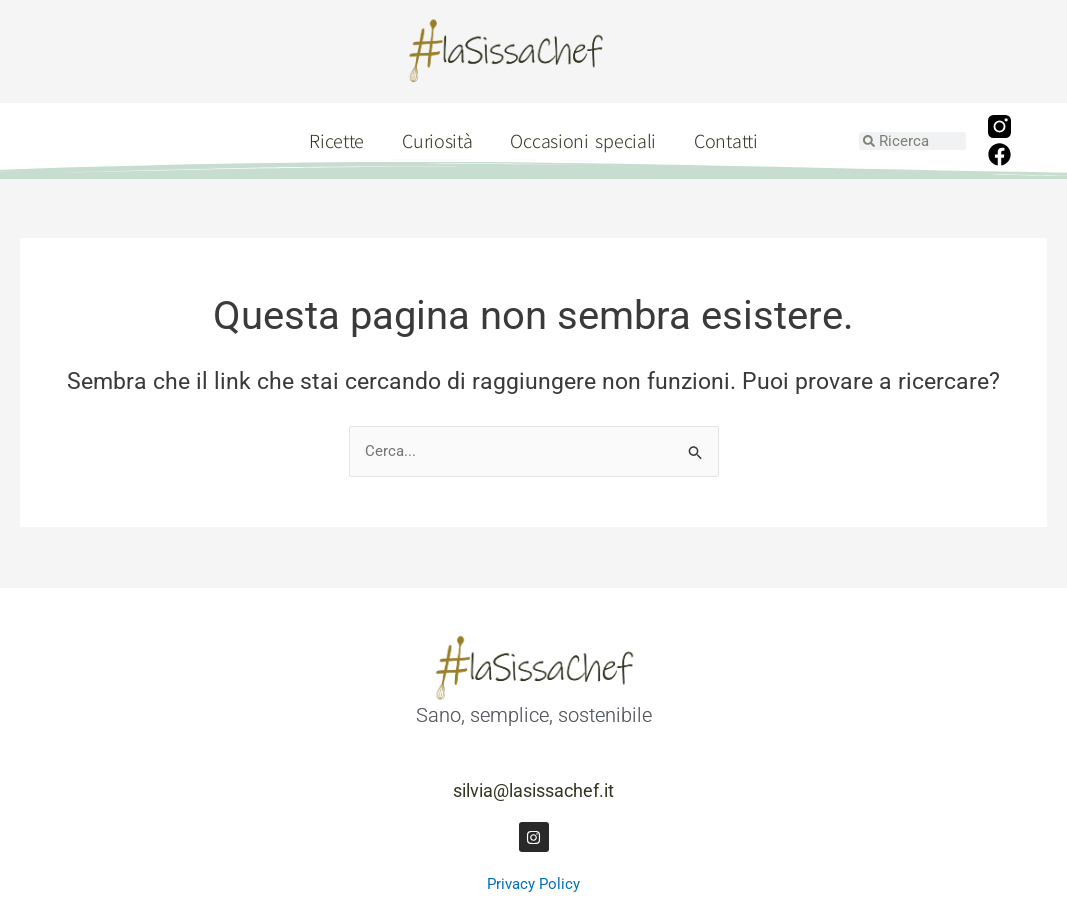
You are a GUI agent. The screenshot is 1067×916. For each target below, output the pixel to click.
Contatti (726, 140)
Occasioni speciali (583, 140)
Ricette (336, 140)
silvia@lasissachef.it (533, 790)
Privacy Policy (533, 884)
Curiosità (437, 140)
